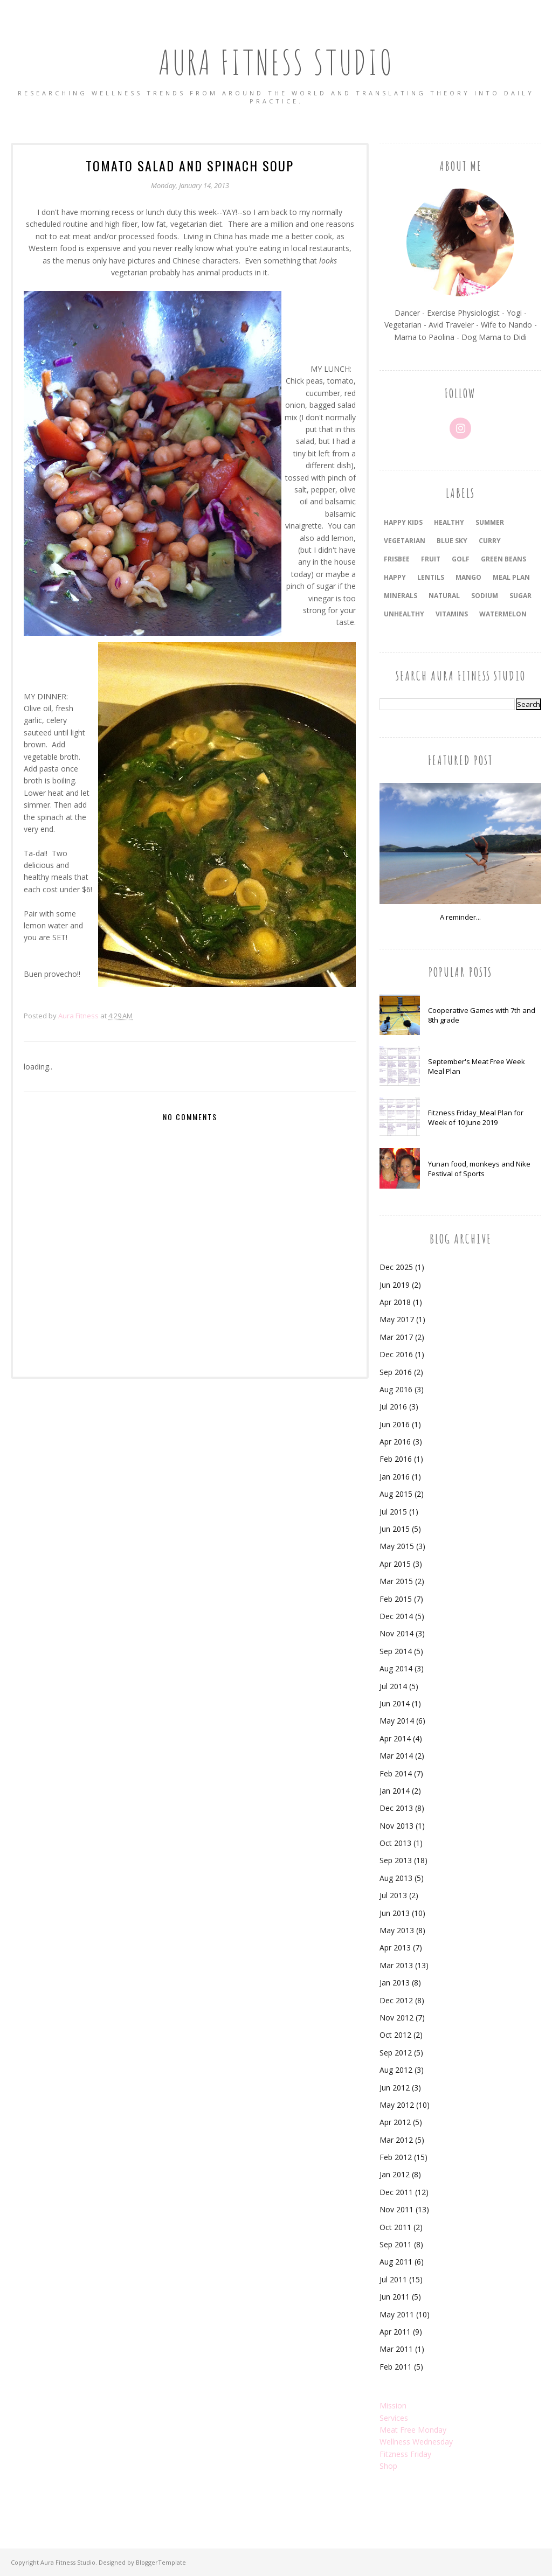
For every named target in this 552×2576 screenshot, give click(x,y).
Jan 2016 (395, 1476)
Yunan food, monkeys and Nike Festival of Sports (479, 1168)
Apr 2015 (395, 1564)
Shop (388, 2466)
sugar (520, 595)
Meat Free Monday (413, 2430)
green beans (503, 559)
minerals (400, 595)
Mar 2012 (396, 2140)
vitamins (452, 614)
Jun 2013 (395, 1913)
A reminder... (460, 917)
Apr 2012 (395, 2122)
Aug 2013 (396, 1878)
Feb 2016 (396, 1459)
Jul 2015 (393, 1511)
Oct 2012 (395, 2035)
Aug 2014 (396, 1668)
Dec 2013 (396, 1808)
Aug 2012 (396, 2070)
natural (444, 595)
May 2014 (397, 1721)
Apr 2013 (395, 1947)
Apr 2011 (395, 2332)
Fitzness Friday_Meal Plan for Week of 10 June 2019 (475, 1117)
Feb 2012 (396, 2157)
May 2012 (397, 2105)
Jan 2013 (395, 1982)
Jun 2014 (395, 1703)
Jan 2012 (395, 2174)
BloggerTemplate (161, 2562)
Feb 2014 (396, 1773)
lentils (430, 577)
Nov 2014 (396, 1633)
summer (489, 522)
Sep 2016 (396, 1372)
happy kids (403, 522)
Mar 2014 (396, 1756)
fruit (430, 559)
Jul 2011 (393, 2279)
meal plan (511, 577)
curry (490, 540)
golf (461, 559)
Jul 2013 (393, 1895)
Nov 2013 (396, 1826)
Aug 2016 (396, 1389)
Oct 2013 (395, 1843)
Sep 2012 (396, 2052)
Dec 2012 (396, 2000)
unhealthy (404, 614)
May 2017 (397, 1319)
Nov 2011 (396, 2209)
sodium (484, 595)
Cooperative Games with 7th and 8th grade (481, 1015)
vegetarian (404, 540)
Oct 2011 (395, 2227)
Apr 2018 (395, 1302)
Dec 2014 (396, 1616)
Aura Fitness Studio (276, 56)
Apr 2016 (395, 1441)
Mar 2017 (396, 1337)
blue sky (452, 540)
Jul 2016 (393, 1406)
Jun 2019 (395, 1285)
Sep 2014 (396, 1651)
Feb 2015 (396, 1599)
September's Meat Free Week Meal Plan (476, 1066)
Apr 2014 (395, 1738)
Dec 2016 (396, 1354)
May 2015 (397, 1546)
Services (394, 2418)
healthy (449, 522)
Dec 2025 (396, 1267)
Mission (393, 2405)
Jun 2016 (395, 1424)
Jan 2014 (395, 1791)
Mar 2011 (396, 2349)
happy (395, 577)
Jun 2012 (395, 2087)
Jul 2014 (393, 1686)
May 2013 (397, 1930)
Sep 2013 (396, 1860)
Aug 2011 (396, 2261)
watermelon (503, 614)
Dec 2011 (396, 2192)
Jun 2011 (395, 2297)
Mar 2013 (396, 1965)
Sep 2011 (396, 2244)
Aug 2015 (396, 1494)
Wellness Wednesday (416, 2441)
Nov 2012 (396, 2017)
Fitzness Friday (405, 2454)
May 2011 (397, 2314)
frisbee (397, 559)
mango (468, 577)
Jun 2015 (395, 1529)
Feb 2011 (396, 2367)
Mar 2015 (396, 1581)
